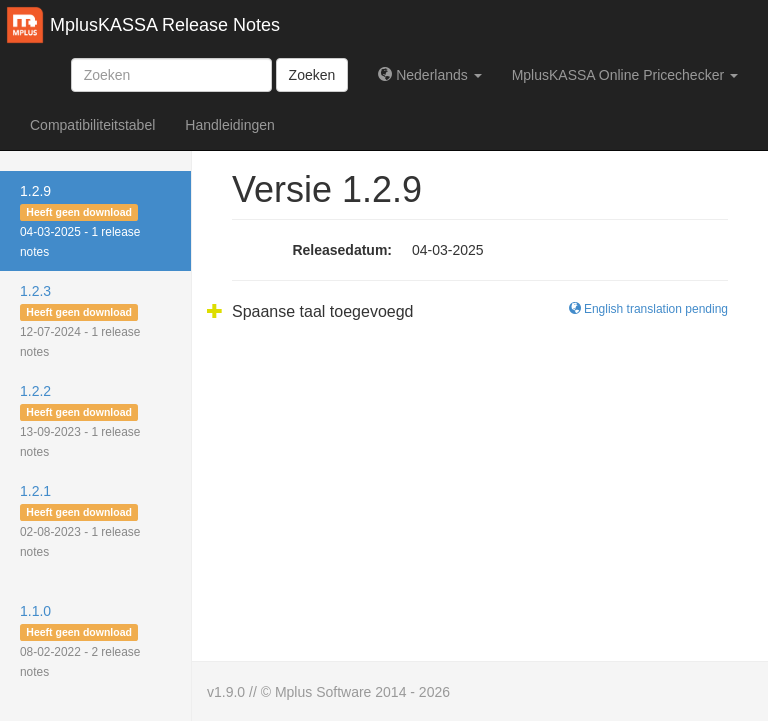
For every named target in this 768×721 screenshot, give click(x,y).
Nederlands (429, 75)
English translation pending (648, 309)
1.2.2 (80, 421)
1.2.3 (80, 321)
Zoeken (312, 75)
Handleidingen (230, 125)
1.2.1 (80, 521)
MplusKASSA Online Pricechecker (625, 75)
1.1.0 (80, 641)
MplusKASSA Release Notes (165, 25)
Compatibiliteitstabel (92, 125)
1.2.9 (80, 221)
